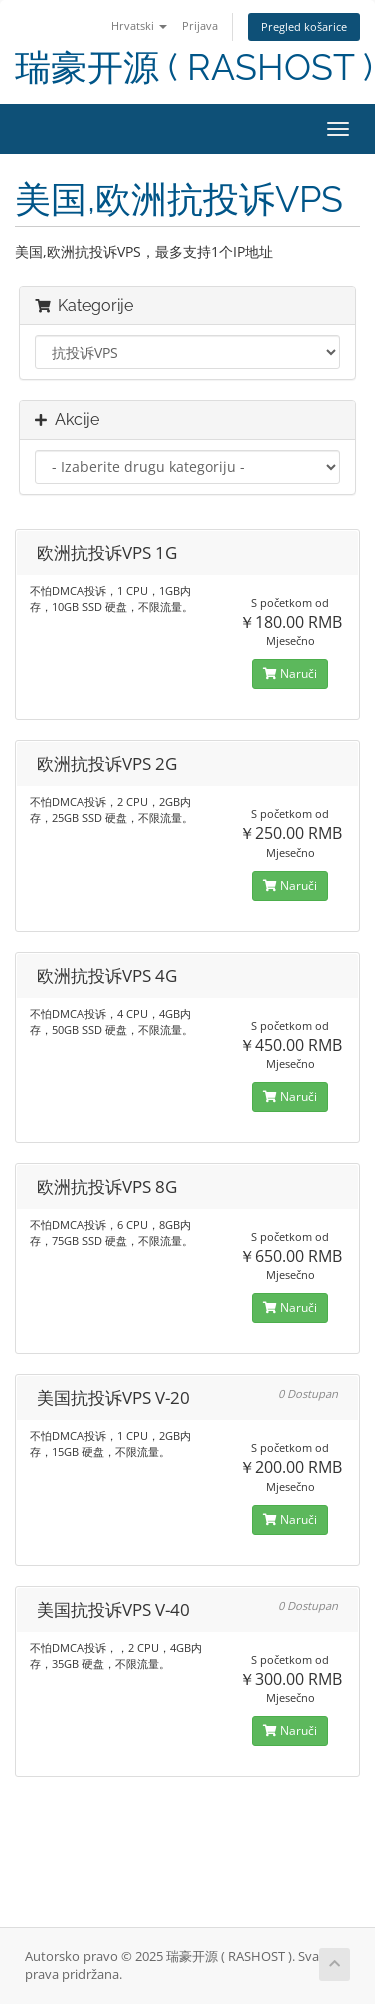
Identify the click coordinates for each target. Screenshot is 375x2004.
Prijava (200, 25)
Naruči (290, 673)
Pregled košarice (304, 26)
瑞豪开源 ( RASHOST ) (194, 67)
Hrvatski (139, 25)
